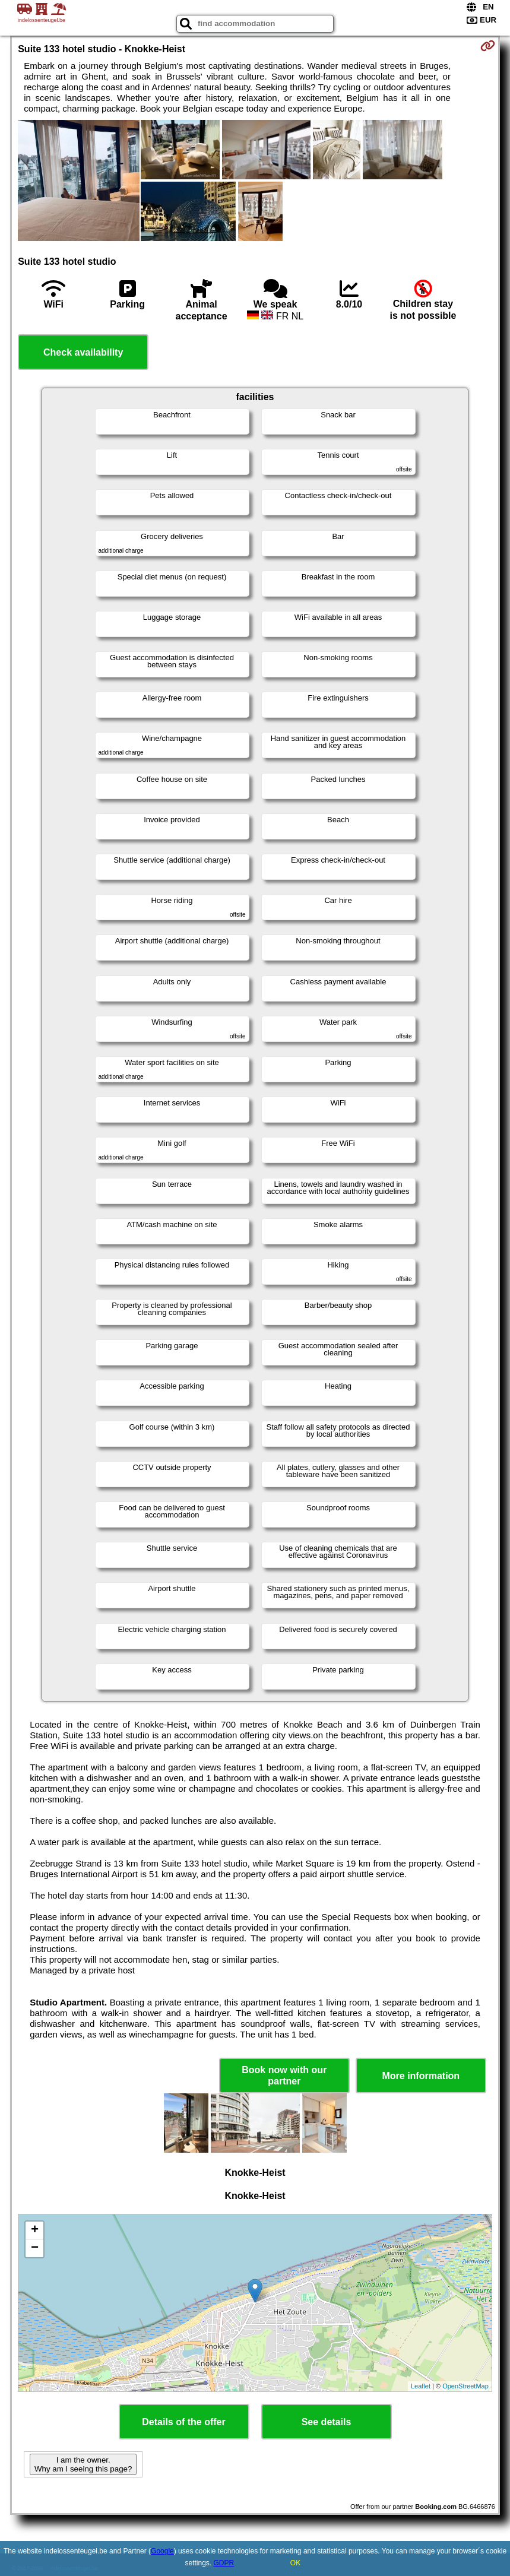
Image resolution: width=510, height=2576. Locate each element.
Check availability (83, 352)
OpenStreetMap (465, 2386)
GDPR (224, 2563)
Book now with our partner (284, 2075)
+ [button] (35, 2230)
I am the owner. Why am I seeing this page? (83, 2464)
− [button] (35, 2248)
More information (421, 2076)
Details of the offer (183, 2422)
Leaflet (420, 2386)
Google (162, 2551)
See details (326, 2422)
